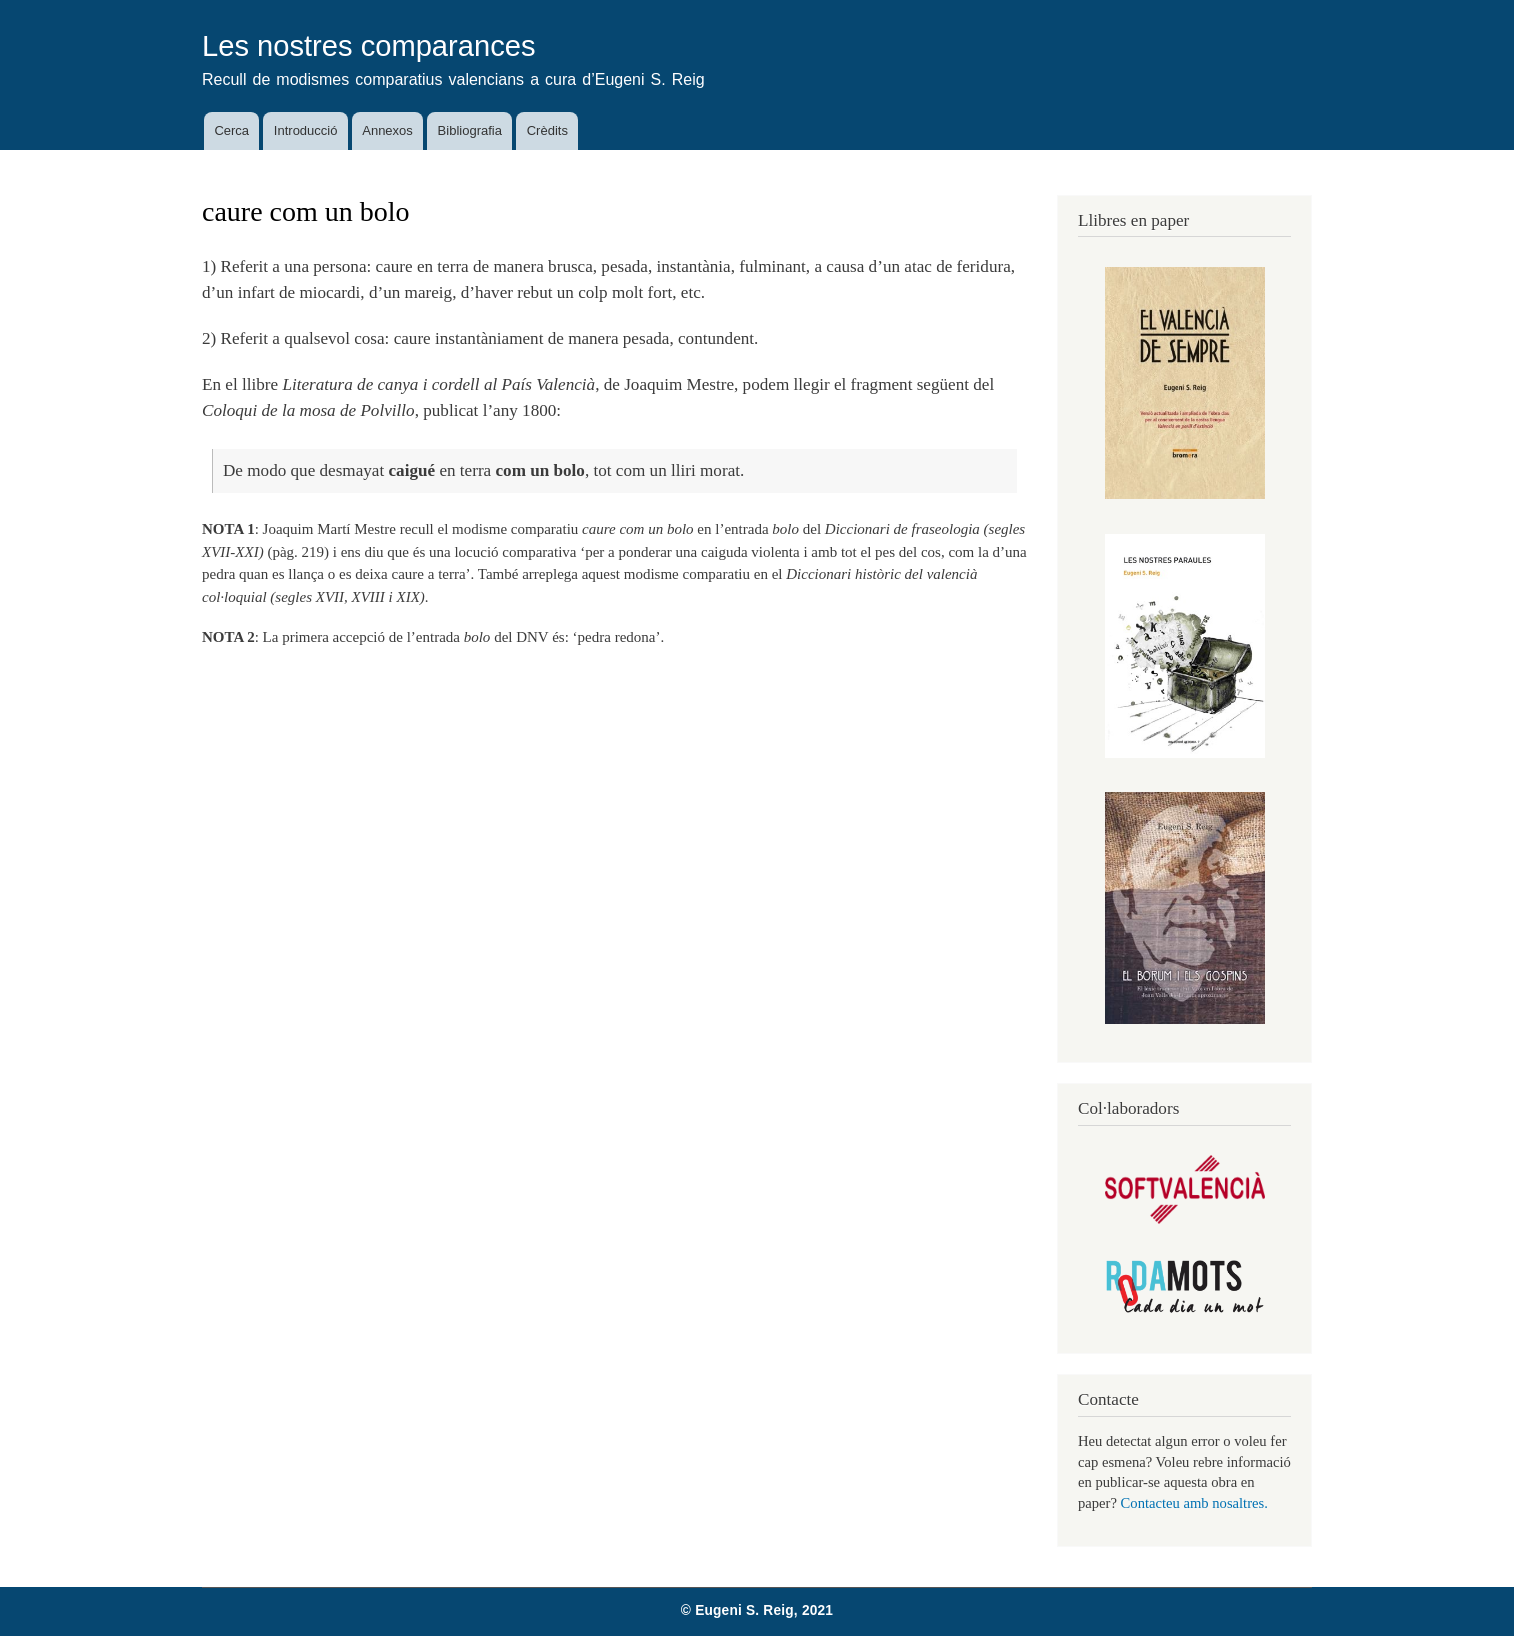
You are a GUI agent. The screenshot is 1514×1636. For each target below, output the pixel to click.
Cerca (231, 130)
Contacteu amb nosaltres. (1194, 1503)
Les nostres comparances (369, 46)
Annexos (387, 130)
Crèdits (547, 130)
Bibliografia (470, 130)
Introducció (306, 130)
